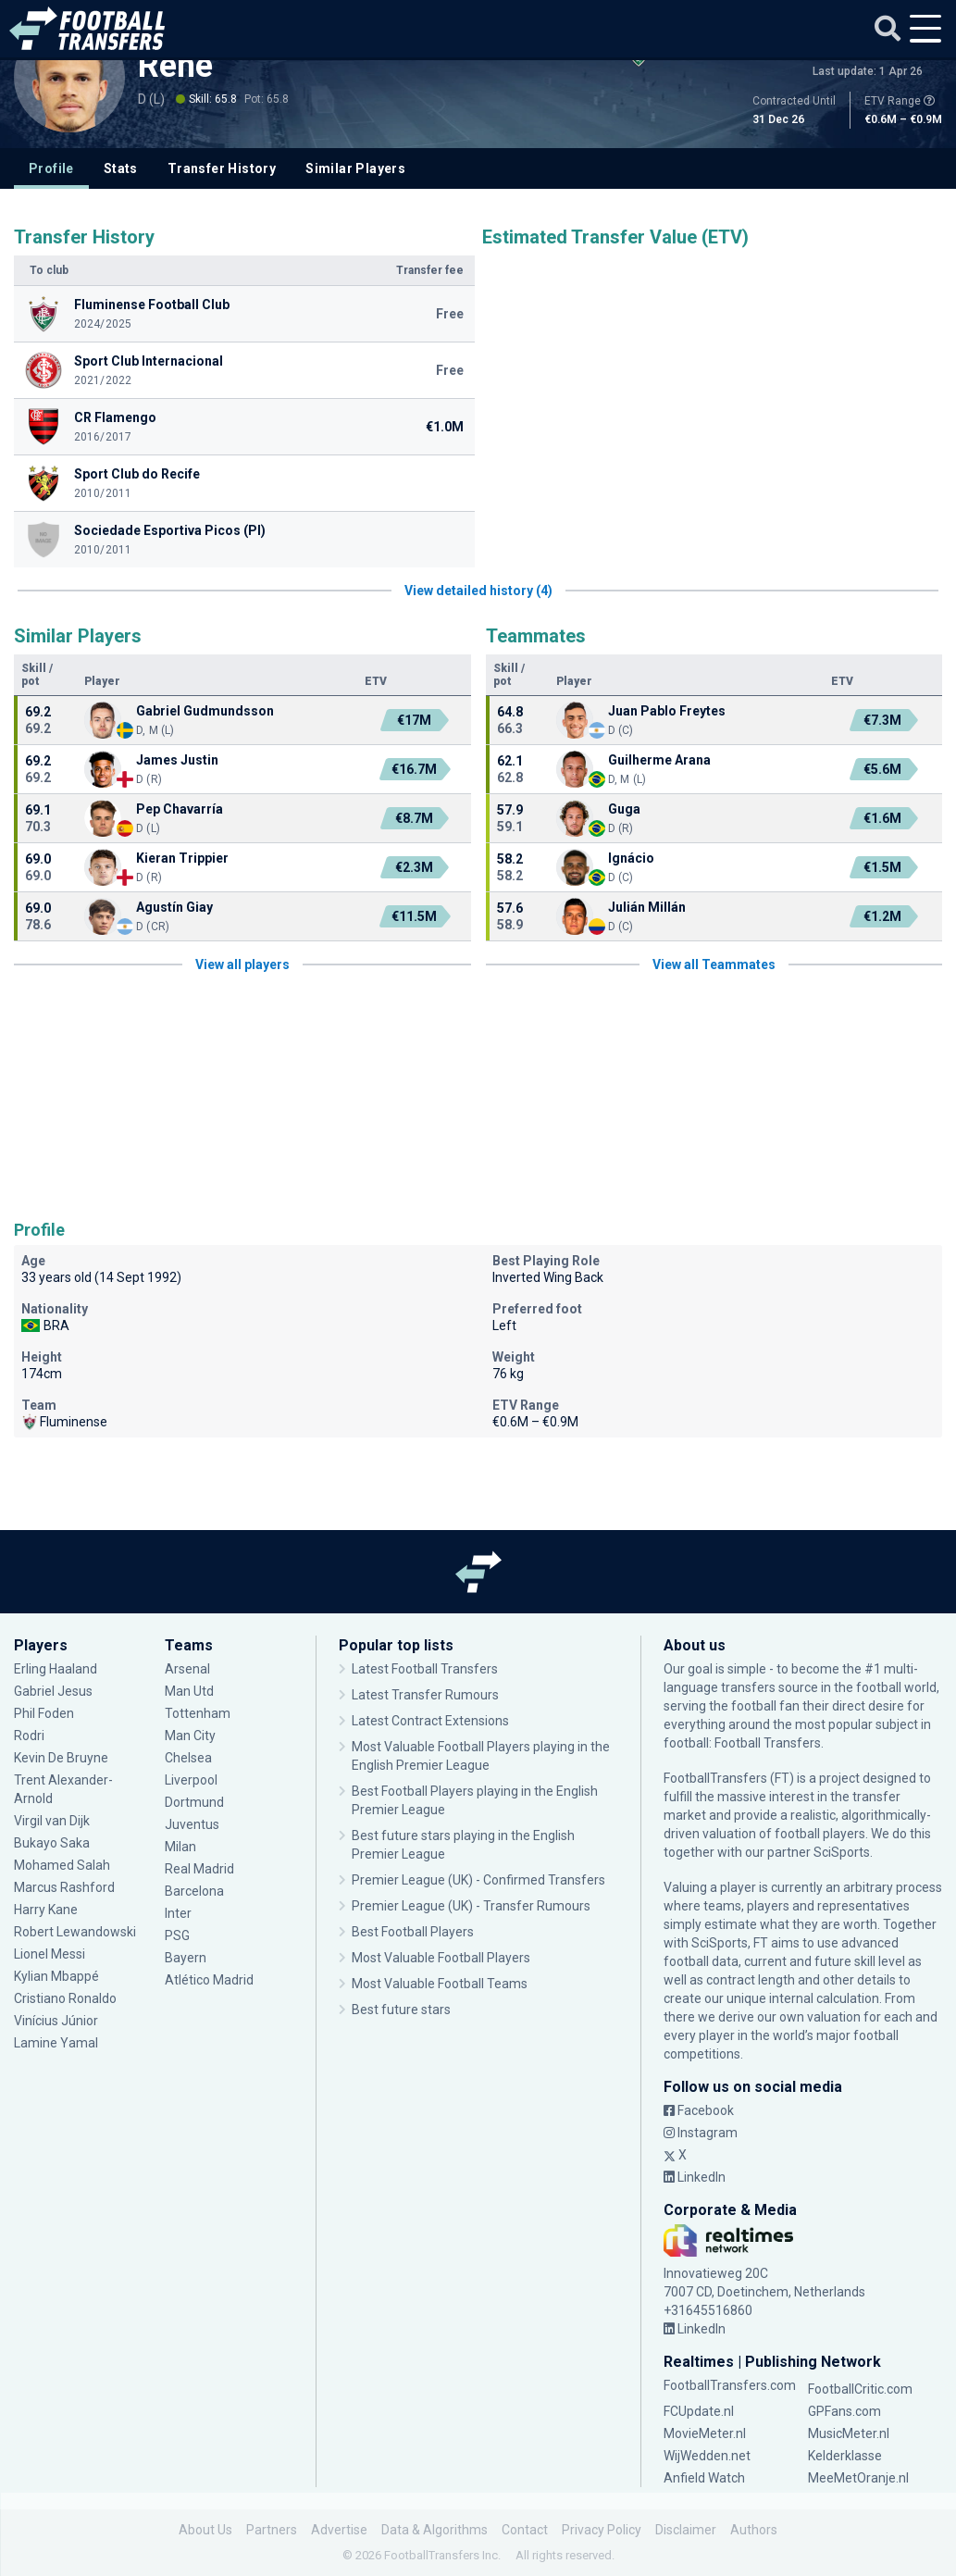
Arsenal (187, 1668)
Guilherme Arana (659, 760)
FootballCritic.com (860, 2389)
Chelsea (188, 1757)
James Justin (177, 760)
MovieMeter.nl (705, 2433)
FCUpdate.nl (699, 2411)
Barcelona (194, 1891)
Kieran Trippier (182, 858)
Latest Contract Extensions (430, 1720)
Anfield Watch (704, 2477)
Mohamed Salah (62, 1865)
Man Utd (189, 1691)
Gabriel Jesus (53, 1691)
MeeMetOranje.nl (858, 2477)
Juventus (192, 1824)
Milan (180, 1846)
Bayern (185, 1957)
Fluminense (64, 1421)
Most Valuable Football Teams (440, 1983)
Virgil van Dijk (52, 1820)
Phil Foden (44, 1713)
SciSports (841, 1852)
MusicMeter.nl (848, 2433)
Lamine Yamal (56, 2042)
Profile (51, 168)
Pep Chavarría (179, 809)
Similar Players (355, 168)
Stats (121, 168)
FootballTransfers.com (730, 2385)
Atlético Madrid (209, 1979)
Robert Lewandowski (75, 1931)
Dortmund (194, 1802)
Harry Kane (46, 1909)
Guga (624, 809)
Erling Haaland (55, 1668)
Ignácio (631, 858)
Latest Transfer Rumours (425, 1694)
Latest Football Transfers (425, 1668)
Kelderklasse (845, 2455)
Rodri (29, 1735)
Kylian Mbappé (56, 1976)
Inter (178, 1913)
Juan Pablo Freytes (667, 710)
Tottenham (197, 1713)
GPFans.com (844, 2411)
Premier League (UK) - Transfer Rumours (471, 1905)
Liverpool (191, 1780)
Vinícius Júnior (56, 2020)
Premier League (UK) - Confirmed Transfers (478, 1880)
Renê (175, 65)
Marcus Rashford (64, 1887)
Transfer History (222, 168)
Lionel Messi (51, 1954)
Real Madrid (199, 1868)
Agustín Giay (174, 907)
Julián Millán (647, 907)
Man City (190, 1735)
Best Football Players (413, 1931)
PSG (177, 1935)
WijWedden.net (707, 2455)
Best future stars (401, 2009)
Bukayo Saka (52, 1843)
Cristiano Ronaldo (65, 1998)
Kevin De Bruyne (61, 1757)
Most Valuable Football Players (441, 1957)
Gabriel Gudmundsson (205, 710)
